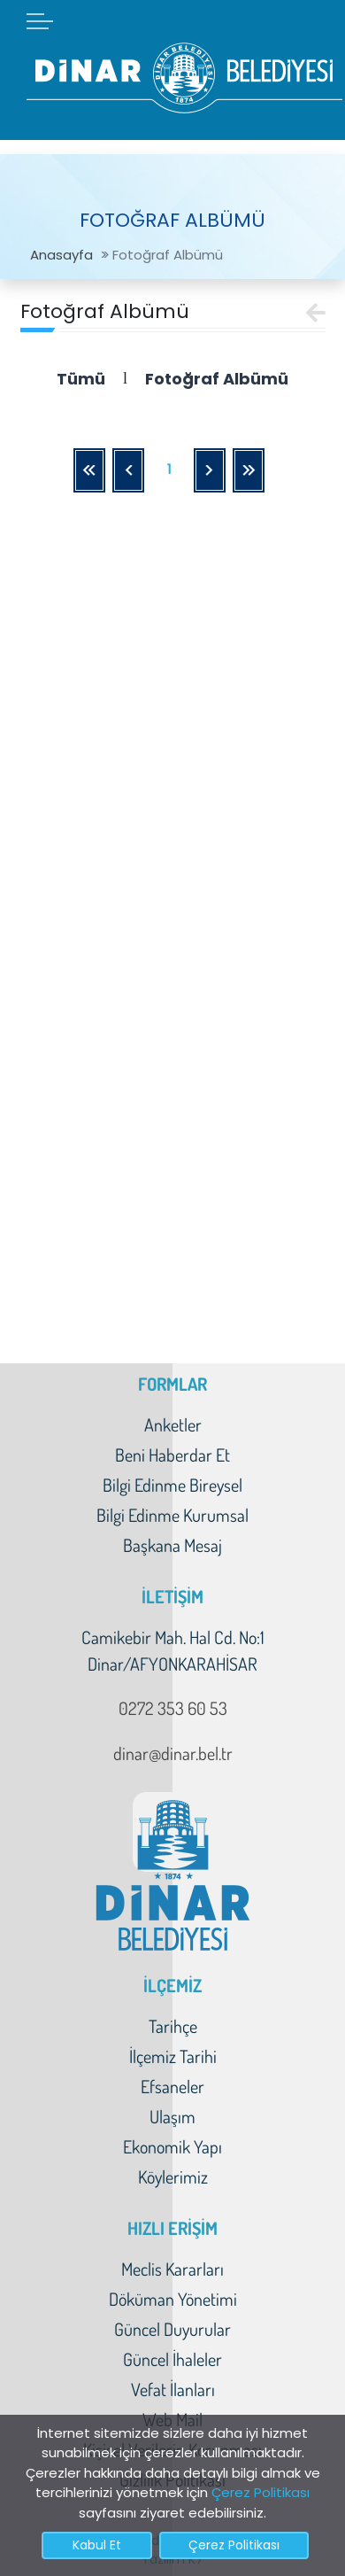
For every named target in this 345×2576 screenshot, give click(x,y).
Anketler (173, 1424)
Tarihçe (173, 2025)
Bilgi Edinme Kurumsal (172, 1514)
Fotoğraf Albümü (216, 379)
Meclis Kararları (172, 2268)
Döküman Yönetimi (173, 2298)
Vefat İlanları (173, 2389)
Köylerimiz (173, 2176)
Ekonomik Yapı (172, 2146)
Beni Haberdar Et (172, 1454)
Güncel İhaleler (172, 2358)
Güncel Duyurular (172, 2328)
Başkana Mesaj (172, 1544)
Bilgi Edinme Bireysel (172, 1484)
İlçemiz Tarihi (173, 2056)
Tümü (81, 379)
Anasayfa (61, 254)
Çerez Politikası (260, 2492)
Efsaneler (172, 2086)
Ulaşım (173, 2116)
